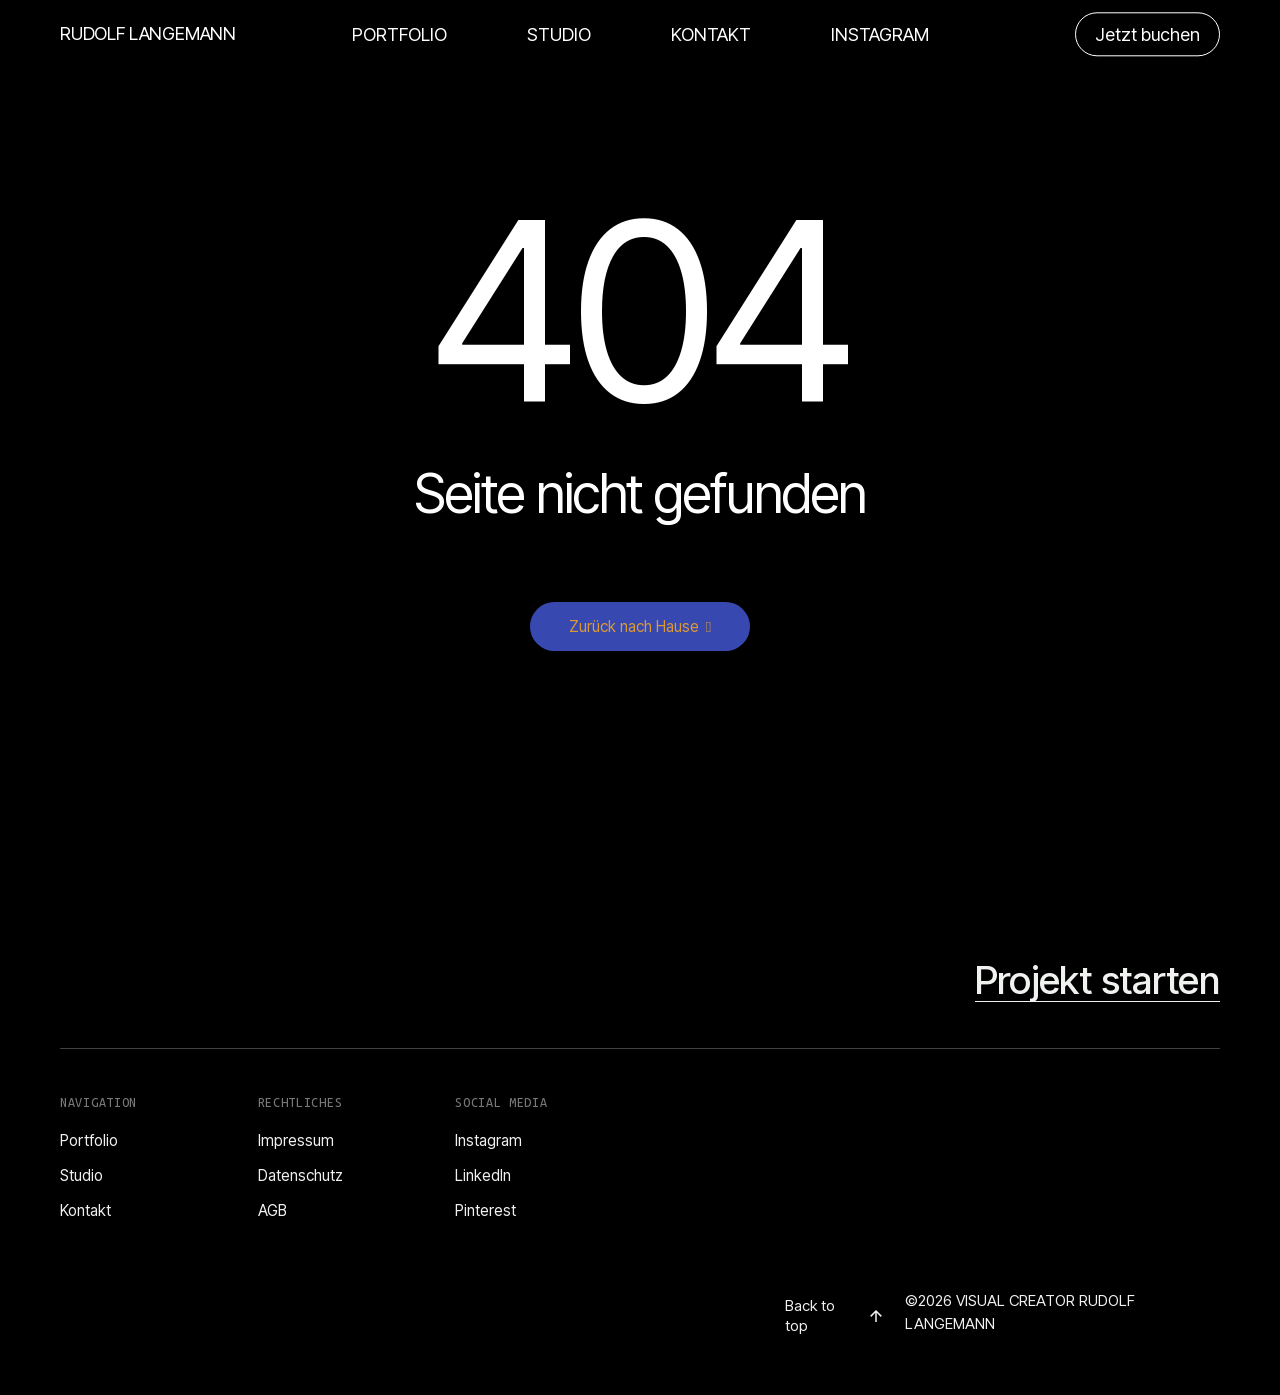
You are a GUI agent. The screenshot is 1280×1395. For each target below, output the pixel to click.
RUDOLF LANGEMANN (148, 34)
